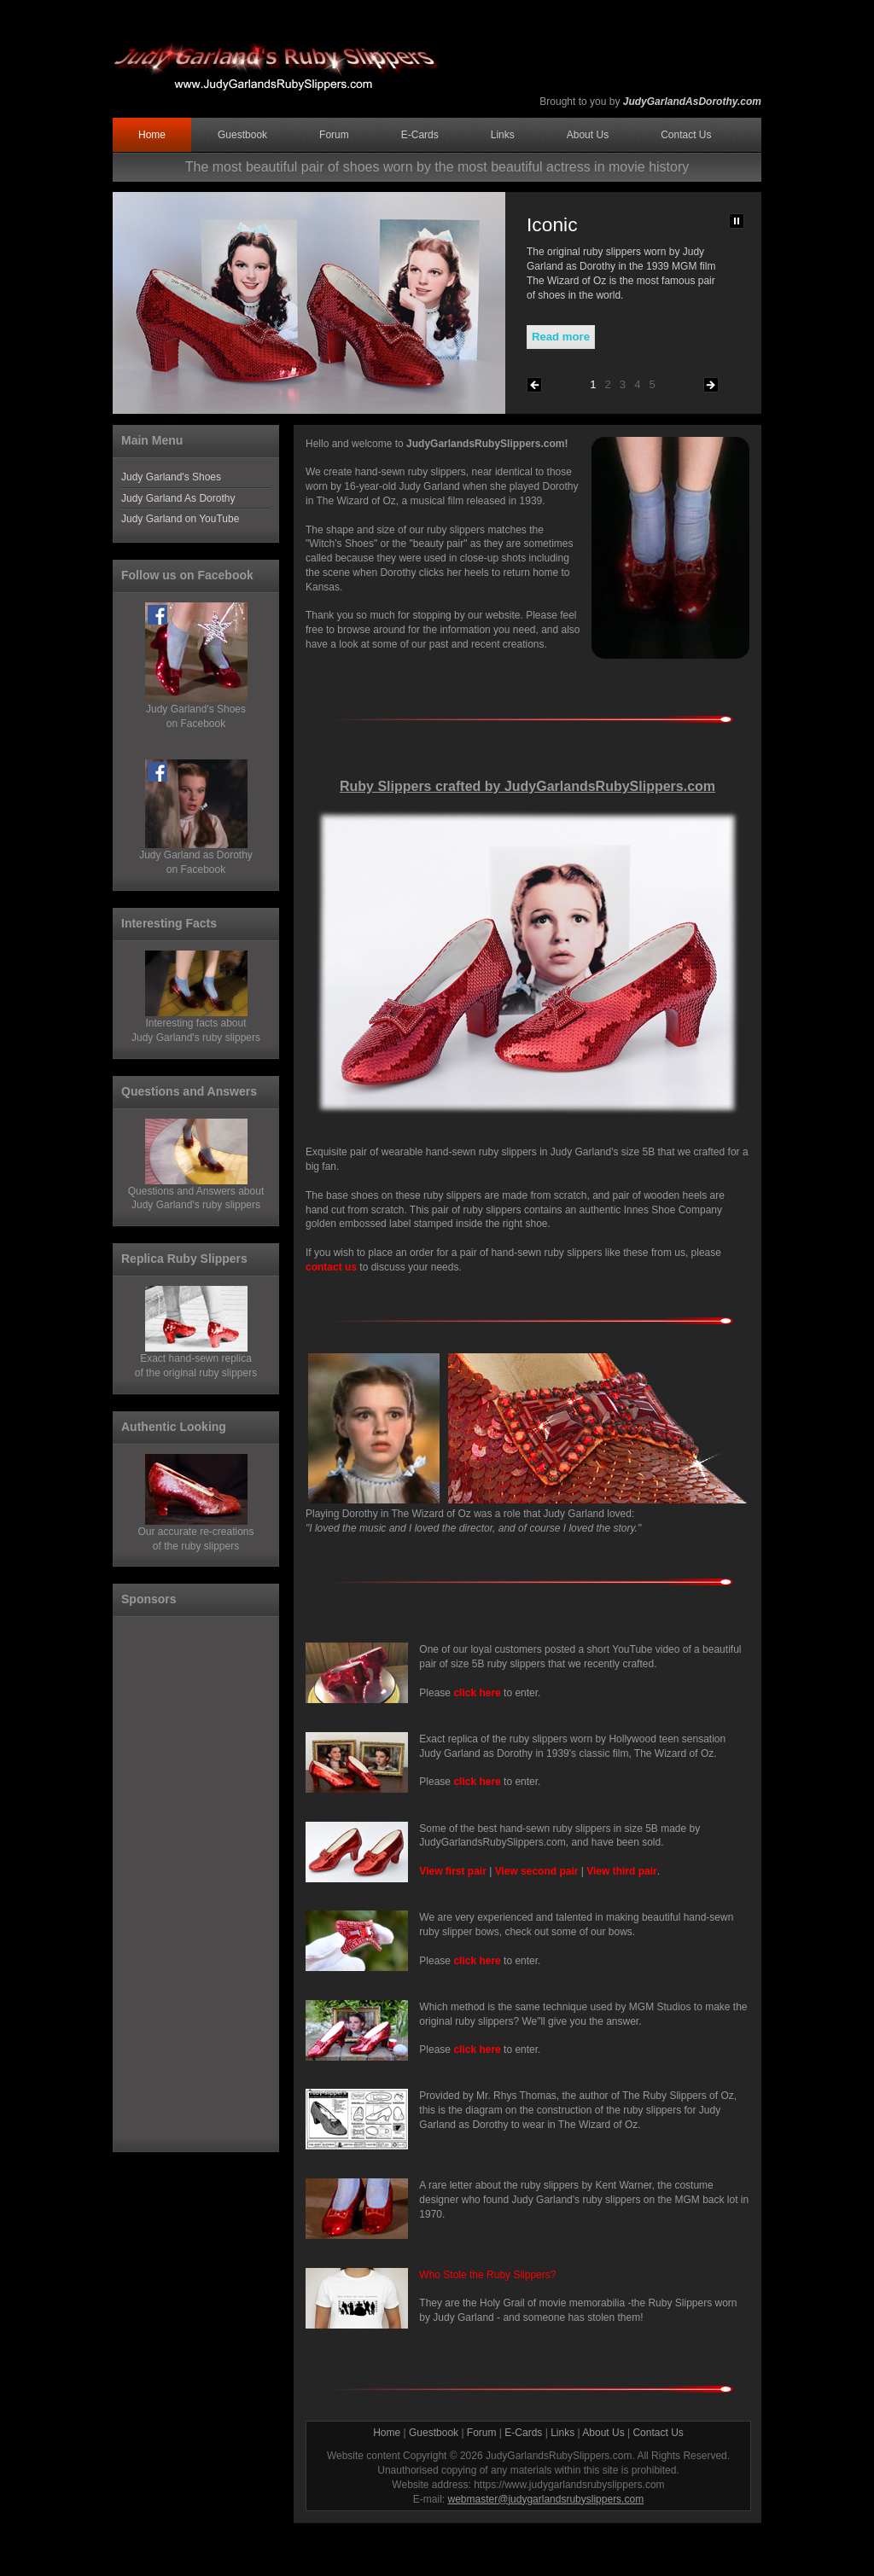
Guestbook (242, 135)
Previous (534, 385)
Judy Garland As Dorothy (178, 498)
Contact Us (686, 135)
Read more (561, 336)
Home (152, 135)
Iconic (552, 224)
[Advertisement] (189, 1882)
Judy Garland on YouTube (180, 519)
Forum (334, 135)
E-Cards (420, 135)
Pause (736, 221)
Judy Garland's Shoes (171, 477)
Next (711, 385)
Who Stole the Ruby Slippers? (487, 2275)
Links (503, 135)
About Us (588, 135)
